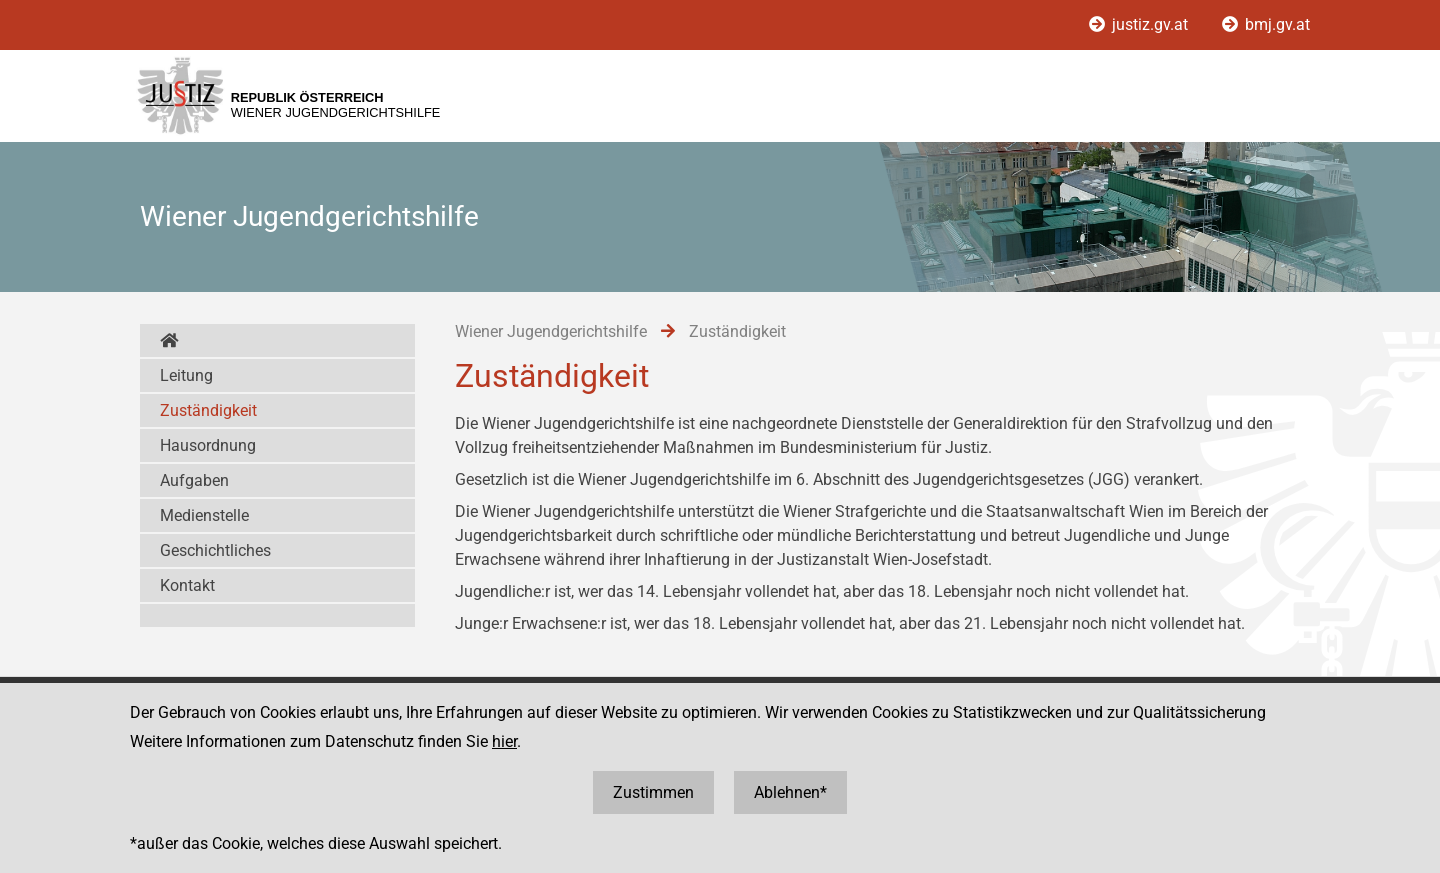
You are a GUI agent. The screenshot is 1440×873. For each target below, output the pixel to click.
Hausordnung (208, 445)
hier (504, 741)
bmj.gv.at (1266, 24)
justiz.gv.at (1140, 24)
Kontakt (187, 585)
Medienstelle (204, 515)
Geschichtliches (215, 550)
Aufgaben (194, 480)
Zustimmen (653, 792)
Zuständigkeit (208, 410)
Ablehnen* (790, 792)
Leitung (186, 375)
